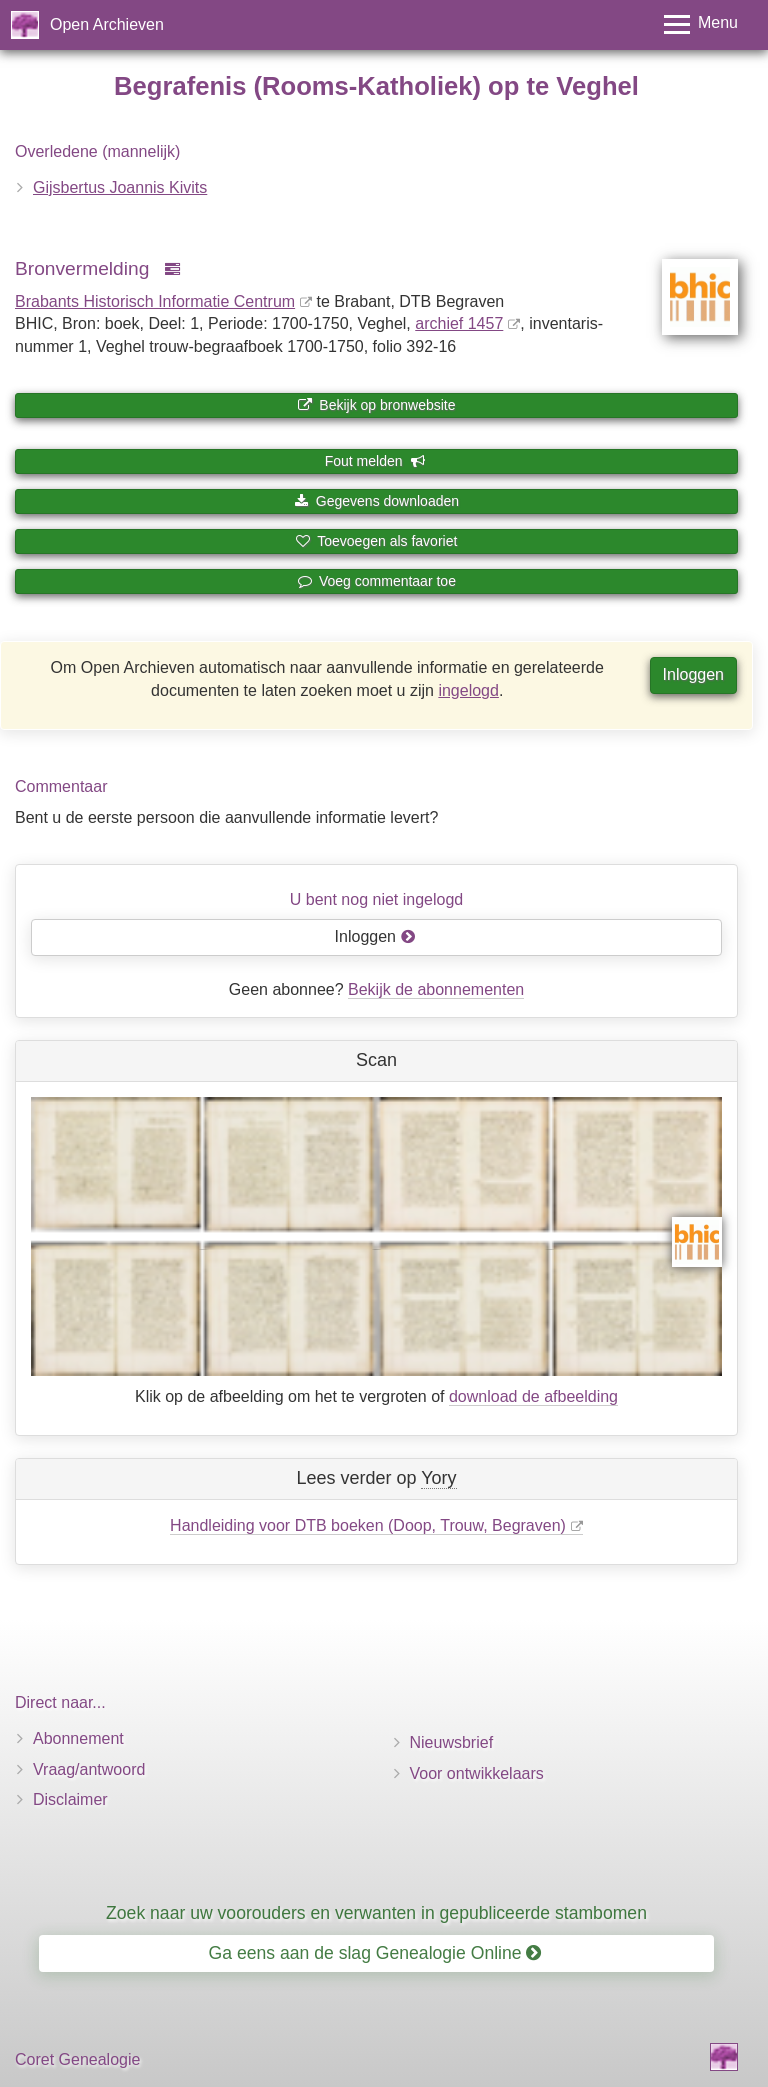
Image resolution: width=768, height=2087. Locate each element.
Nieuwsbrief (452, 1742)
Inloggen (693, 674)
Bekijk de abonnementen (436, 989)
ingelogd (468, 690)
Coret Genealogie (77, 2059)
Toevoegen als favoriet (377, 541)
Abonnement (78, 1738)
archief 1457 (459, 323)
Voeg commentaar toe (376, 581)
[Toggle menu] (701, 24)
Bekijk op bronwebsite (376, 405)
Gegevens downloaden (376, 501)
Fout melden (375, 461)
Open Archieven (107, 24)
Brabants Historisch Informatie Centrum (155, 301)
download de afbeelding (533, 1396)
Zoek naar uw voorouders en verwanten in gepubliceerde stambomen (376, 1913)
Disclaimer (70, 1799)
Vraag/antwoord (89, 1769)
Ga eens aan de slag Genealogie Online (375, 1953)
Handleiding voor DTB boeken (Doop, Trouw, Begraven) (368, 1525)
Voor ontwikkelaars (477, 1773)
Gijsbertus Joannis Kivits (120, 187)
